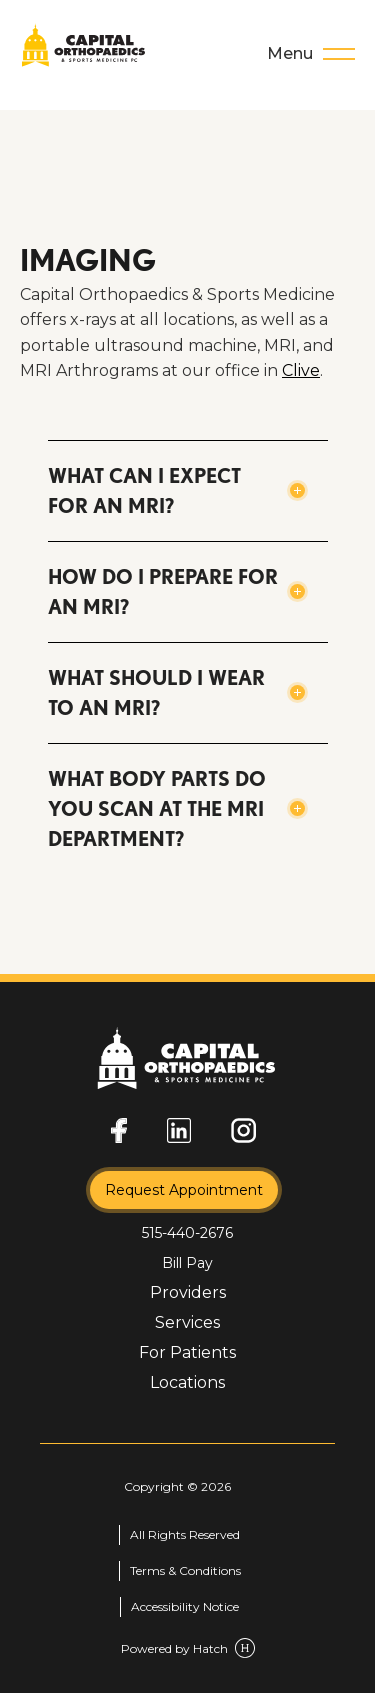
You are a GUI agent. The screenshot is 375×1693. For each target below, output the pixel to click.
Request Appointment (184, 1190)
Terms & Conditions (185, 1570)
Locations (187, 1382)
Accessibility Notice (185, 1606)
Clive (301, 370)
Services (187, 1322)
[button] (188, 490)
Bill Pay (187, 1263)
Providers (188, 1292)
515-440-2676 (187, 1233)
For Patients (187, 1352)
